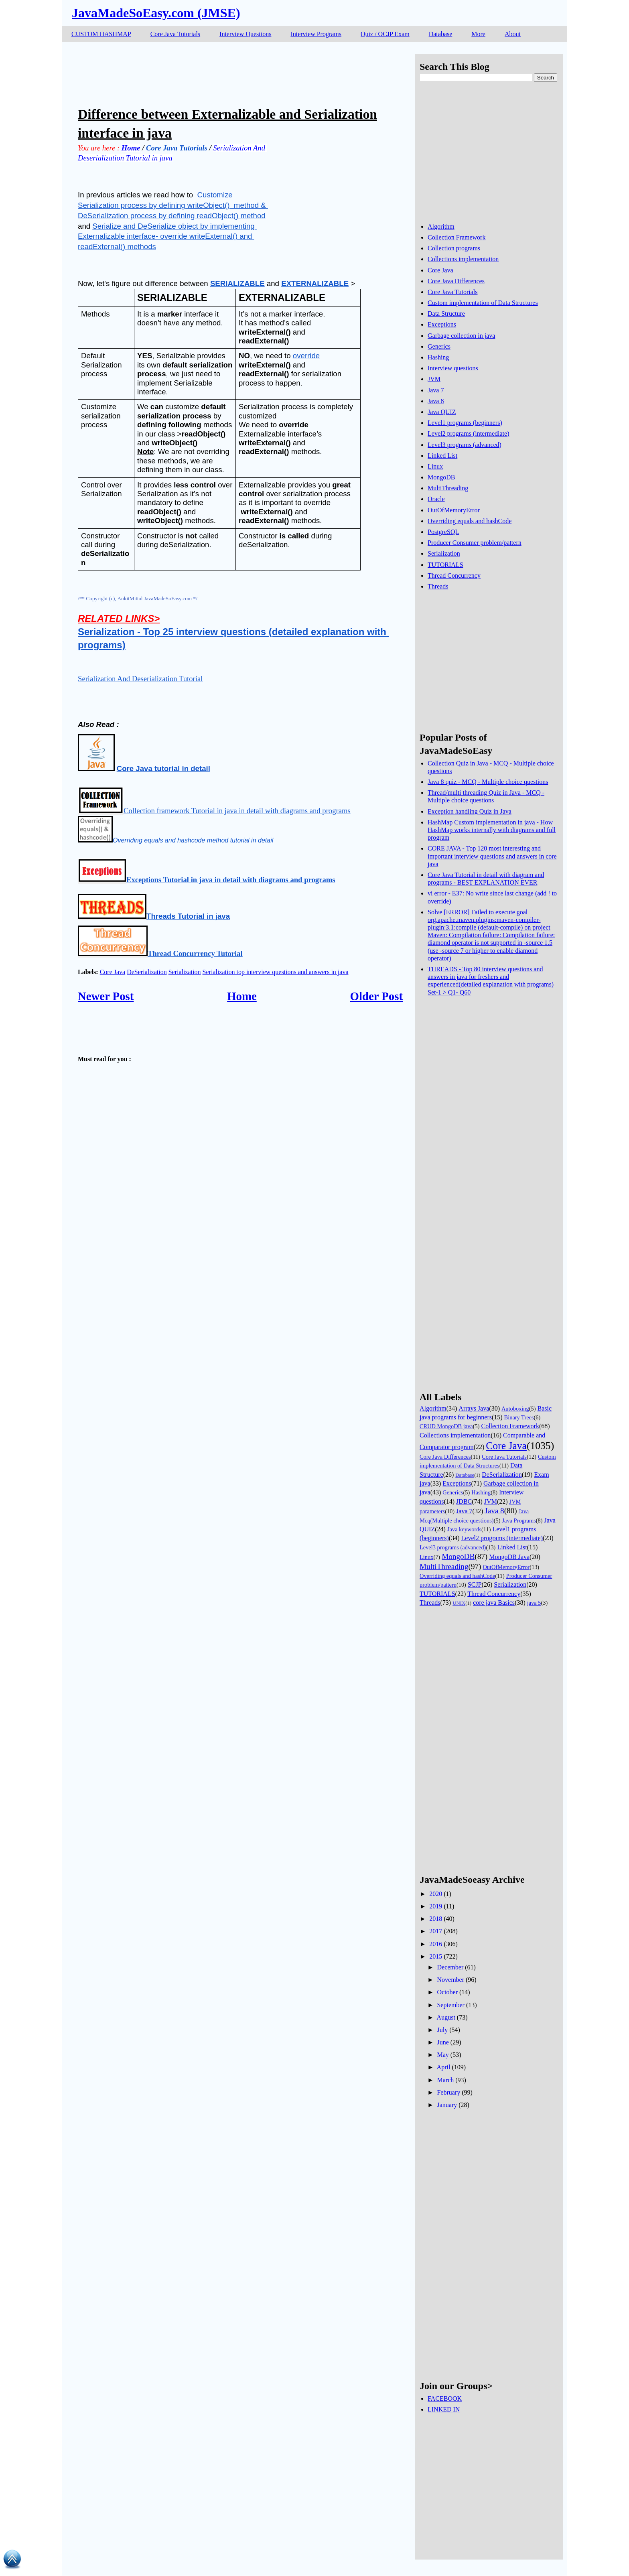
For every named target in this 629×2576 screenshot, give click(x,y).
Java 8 (436, 401)
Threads (438, 586)
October (447, 1992)
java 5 (534, 1603)
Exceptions (442, 324)
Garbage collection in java (461, 335)
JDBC (464, 1501)
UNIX (458, 1603)
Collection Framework (456, 237)
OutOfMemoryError (454, 510)
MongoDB (441, 477)
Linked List (442, 455)
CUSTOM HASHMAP (101, 33)
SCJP (475, 1584)
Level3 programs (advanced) (464, 444)
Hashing (438, 357)
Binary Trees (519, 1417)
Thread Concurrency (454, 575)
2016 (435, 1944)
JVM (434, 379)
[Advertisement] (224, 72)
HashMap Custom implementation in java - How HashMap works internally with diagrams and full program (492, 830)
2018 (435, 1918)
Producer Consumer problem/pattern (474, 542)
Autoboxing (515, 1408)
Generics (439, 346)
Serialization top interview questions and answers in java (276, 971)
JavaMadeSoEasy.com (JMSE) (156, 13)
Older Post (376, 996)
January (447, 2104)
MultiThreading (448, 488)
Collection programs (454, 248)
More (478, 33)
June (442, 2042)
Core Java (113, 971)
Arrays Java (474, 1408)
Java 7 (436, 390)
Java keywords (464, 1529)
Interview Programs (315, 33)
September (450, 2005)
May (442, 2054)
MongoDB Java (509, 1556)
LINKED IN (444, 2409)
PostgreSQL (443, 531)
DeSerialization (147, 971)
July (442, 2029)
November (450, 1979)
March (445, 2080)
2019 (435, 1906)
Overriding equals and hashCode (469, 521)
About (513, 33)
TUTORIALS (445, 564)
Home (242, 996)
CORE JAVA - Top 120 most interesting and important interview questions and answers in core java (492, 856)
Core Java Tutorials (175, 33)
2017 (435, 1931)
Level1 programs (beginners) (465, 422)
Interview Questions (245, 33)
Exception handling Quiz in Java (469, 811)
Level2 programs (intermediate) (468, 433)
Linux (435, 466)
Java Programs (519, 1520)
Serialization (184, 971)
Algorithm (441, 226)
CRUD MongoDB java (446, 1426)
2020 (435, 1893)
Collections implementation (463, 259)
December (450, 1967)
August (446, 2017)
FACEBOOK (445, 2398)
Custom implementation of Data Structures (483, 302)
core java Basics (494, 1602)
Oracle (436, 498)
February (448, 2092)
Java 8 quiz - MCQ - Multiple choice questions (488, 781)
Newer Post (106, 996)
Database (440, 33)
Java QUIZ (442, 411)
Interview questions (453, 368)
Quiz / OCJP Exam (385, 33)
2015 (435, 1956)
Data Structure (446, 313)
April (443, 2067)
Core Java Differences (456, 281)
